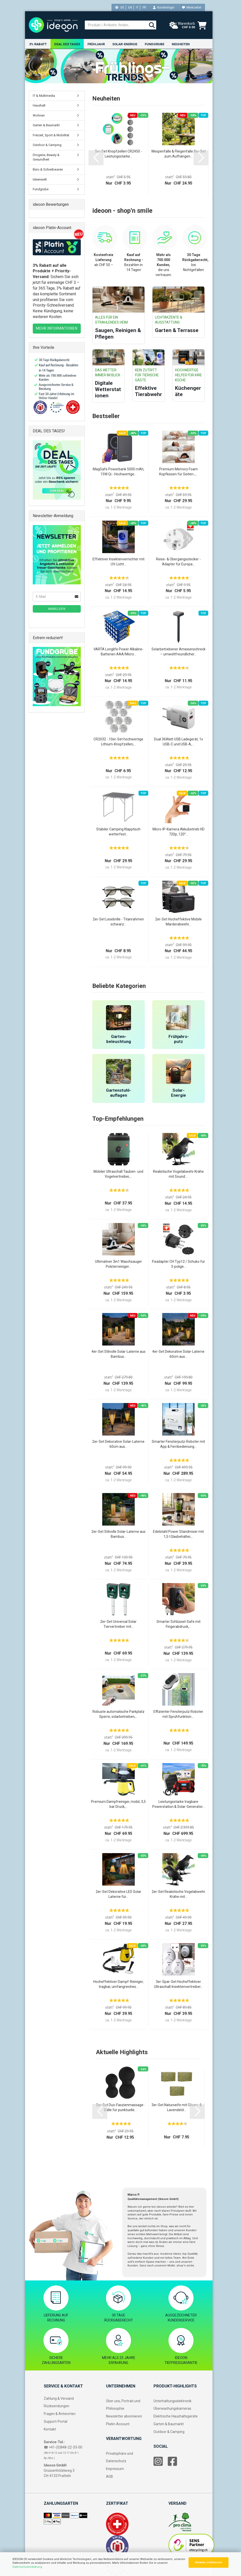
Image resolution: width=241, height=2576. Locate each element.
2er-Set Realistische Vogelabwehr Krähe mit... (178, 1894)
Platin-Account (118, 2424)
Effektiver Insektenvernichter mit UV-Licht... (118, 561)
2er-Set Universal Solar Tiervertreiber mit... (118, 1624)
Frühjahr (96, 44)
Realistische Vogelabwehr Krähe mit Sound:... (178, 1173)
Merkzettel (191, 7)
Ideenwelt (40, 179)
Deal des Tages (67, 44)
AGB (109, 2476)
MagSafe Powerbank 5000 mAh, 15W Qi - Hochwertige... (118, 471)
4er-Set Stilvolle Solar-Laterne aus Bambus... (119, 1354)
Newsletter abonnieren (124, 2416)
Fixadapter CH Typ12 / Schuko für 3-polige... (178, 1263)
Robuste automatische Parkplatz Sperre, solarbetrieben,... (118, 1714)
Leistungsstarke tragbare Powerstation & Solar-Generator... (178, 1804)
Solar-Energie (124, 44)
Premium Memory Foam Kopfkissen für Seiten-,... (178, 471)
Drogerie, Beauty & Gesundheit (46, 157)
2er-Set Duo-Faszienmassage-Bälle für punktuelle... (120, 2107)
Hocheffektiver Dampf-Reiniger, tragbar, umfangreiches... (118, 1984)
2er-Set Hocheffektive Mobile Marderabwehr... (178, 921)
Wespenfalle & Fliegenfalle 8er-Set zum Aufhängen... (178, 153)
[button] (96, 157)
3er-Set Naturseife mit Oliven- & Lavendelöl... (177, 2107)
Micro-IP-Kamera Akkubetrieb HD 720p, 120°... (178, 831)
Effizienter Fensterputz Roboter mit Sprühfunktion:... (178, 1714)
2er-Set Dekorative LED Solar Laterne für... (118, 1894)
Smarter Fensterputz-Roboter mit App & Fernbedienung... (178, 1444)
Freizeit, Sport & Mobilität (51, 135)
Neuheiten (181, 44)
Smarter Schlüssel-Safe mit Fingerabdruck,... (178, 1624)
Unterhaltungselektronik (173, 2401)
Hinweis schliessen (208, 2562)
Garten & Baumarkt (46, 125)
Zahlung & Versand (59, 2398)
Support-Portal (55, 2421)
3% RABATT (38, 44)
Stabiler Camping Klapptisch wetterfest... (118, 831)
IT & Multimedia (44, 96)
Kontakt (50, 2429)
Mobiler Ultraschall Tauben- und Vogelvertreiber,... (118, 1173)
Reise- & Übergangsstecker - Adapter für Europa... (178, 561)
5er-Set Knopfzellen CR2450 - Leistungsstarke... (118, 153)
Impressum (115, 2469)
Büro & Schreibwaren (48, 169)
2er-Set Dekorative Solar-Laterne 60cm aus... (118, 1444)
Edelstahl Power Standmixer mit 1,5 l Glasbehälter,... (178, 1534)
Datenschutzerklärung (27, 2566)
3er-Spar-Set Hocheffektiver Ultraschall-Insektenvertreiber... (178, 1984)
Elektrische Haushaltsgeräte (176, 2416)
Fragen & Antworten (60, 2414)
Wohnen (39, 115)
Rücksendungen (56, 2406)
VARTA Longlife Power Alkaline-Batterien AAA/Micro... (119, 651)
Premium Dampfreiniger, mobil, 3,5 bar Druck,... (118, 1804)
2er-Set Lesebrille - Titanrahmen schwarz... (118, 921)
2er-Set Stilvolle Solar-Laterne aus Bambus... (119, 1534)
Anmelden (57, 609)
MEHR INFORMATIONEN (57, 328)
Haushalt (39, 105)
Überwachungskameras (172, 2409)
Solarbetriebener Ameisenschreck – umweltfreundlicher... (179, 651)
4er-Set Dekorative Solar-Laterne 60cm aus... (178, 1354)
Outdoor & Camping (47, 145)
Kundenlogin (163, 7)
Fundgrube (154, 44)
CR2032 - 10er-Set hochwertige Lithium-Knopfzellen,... (118, 741)
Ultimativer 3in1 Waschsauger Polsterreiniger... (118, 1263)
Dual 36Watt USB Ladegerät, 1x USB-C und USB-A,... (178, 741)
